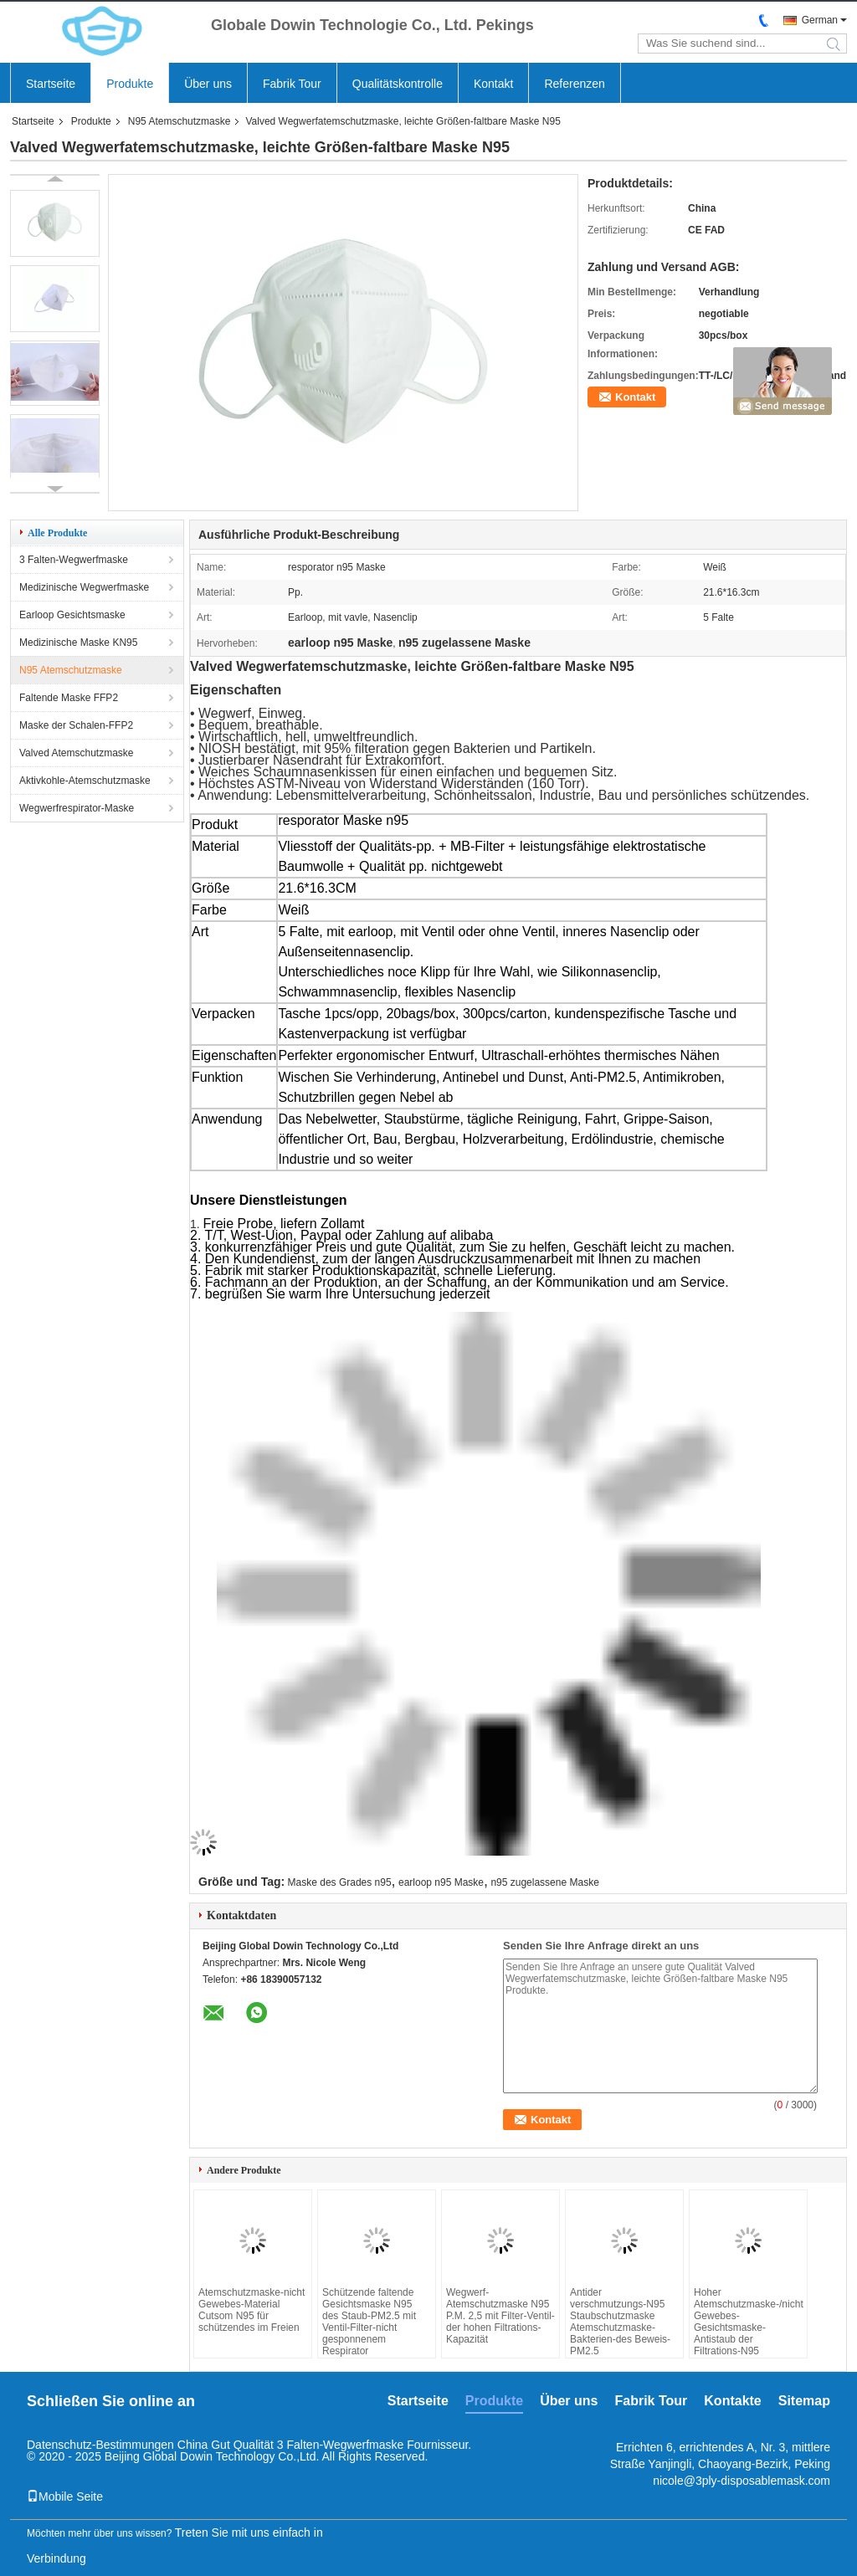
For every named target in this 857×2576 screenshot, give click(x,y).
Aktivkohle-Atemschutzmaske (85, 780)
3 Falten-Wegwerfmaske (73, 560)
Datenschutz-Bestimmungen (100, 2444)
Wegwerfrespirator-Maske (76, 808)
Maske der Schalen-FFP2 (76, 725)
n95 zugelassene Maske (544, 1882)
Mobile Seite (65, 2496)
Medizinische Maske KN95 (78, 642)
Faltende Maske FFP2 (68, 698)
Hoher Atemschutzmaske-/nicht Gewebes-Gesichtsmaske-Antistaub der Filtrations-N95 (748, 2322)
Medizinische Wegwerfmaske (84, 587)
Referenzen (574, 83)
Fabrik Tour (292, 83)
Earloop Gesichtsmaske (72, 615)
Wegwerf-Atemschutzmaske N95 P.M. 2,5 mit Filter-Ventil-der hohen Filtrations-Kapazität (500, 2316)
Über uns (208, 83)
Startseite (50, 83)
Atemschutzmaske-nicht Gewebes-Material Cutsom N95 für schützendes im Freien (251, 2310)
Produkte (129, 83)
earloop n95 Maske (441, 1882)
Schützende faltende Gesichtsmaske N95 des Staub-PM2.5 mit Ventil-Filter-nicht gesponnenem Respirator (369, 2322)
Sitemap (804, 2401)
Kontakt (493, 83)
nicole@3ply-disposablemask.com (741, 2480)
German (820, 20)
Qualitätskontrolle (397, 83)
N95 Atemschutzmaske (179, 121)
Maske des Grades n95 (340, 1882)
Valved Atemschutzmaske (76, 753)
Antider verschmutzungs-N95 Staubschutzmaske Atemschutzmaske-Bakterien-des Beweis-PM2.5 (620, 2322)
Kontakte (732, 2401)
